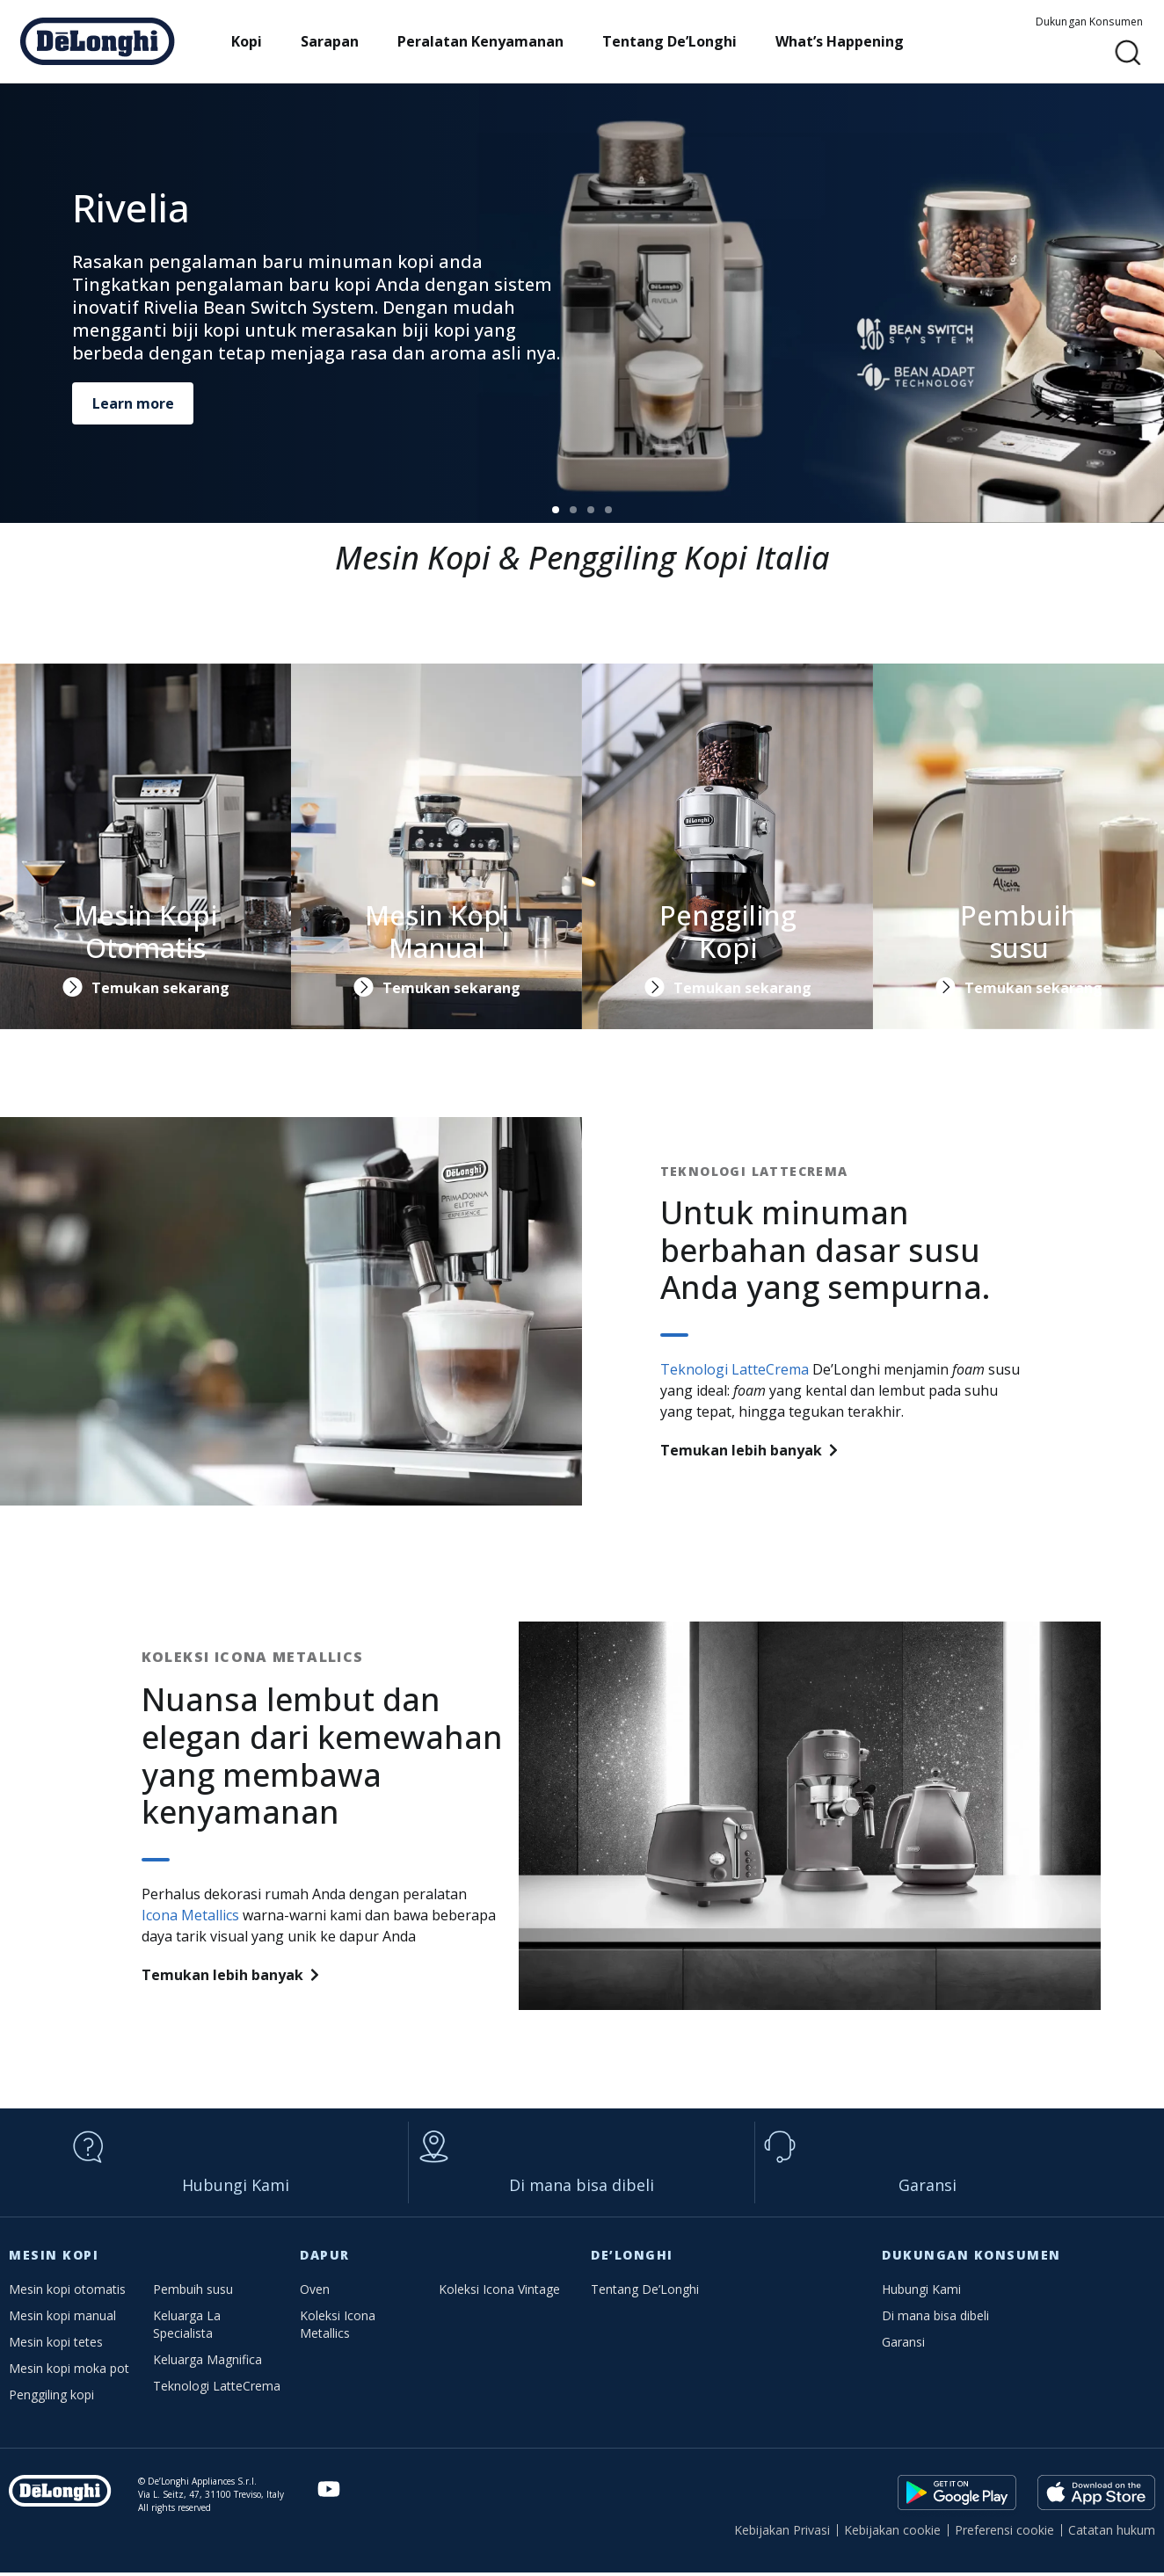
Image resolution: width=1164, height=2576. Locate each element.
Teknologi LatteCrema (734, 1369)
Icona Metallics (190, 1915)
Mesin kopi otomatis (67, 2292)
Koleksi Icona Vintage (499, 2292)
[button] (1128, 53)
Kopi (259, 41)
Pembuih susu (193, 2292)
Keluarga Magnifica (207, 2363)
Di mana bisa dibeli (581, 2187)
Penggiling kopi (51, 2398)
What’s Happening (852, 41)
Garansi (927, 2187)
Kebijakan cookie (892, 2533)
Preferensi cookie (1004, 2533)
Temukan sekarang (160, 988)
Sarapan (342, 41)
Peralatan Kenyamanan (493, 41)
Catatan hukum (1111, 2533)
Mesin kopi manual (62, 2319)
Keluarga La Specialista (187, 2328)
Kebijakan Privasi (782, 2533)
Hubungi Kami (235, 2187)
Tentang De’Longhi (682, 41)
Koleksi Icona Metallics (337, 2328)
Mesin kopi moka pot (69, 2371)
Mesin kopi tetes (56, 2345)
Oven (315, 2292)
